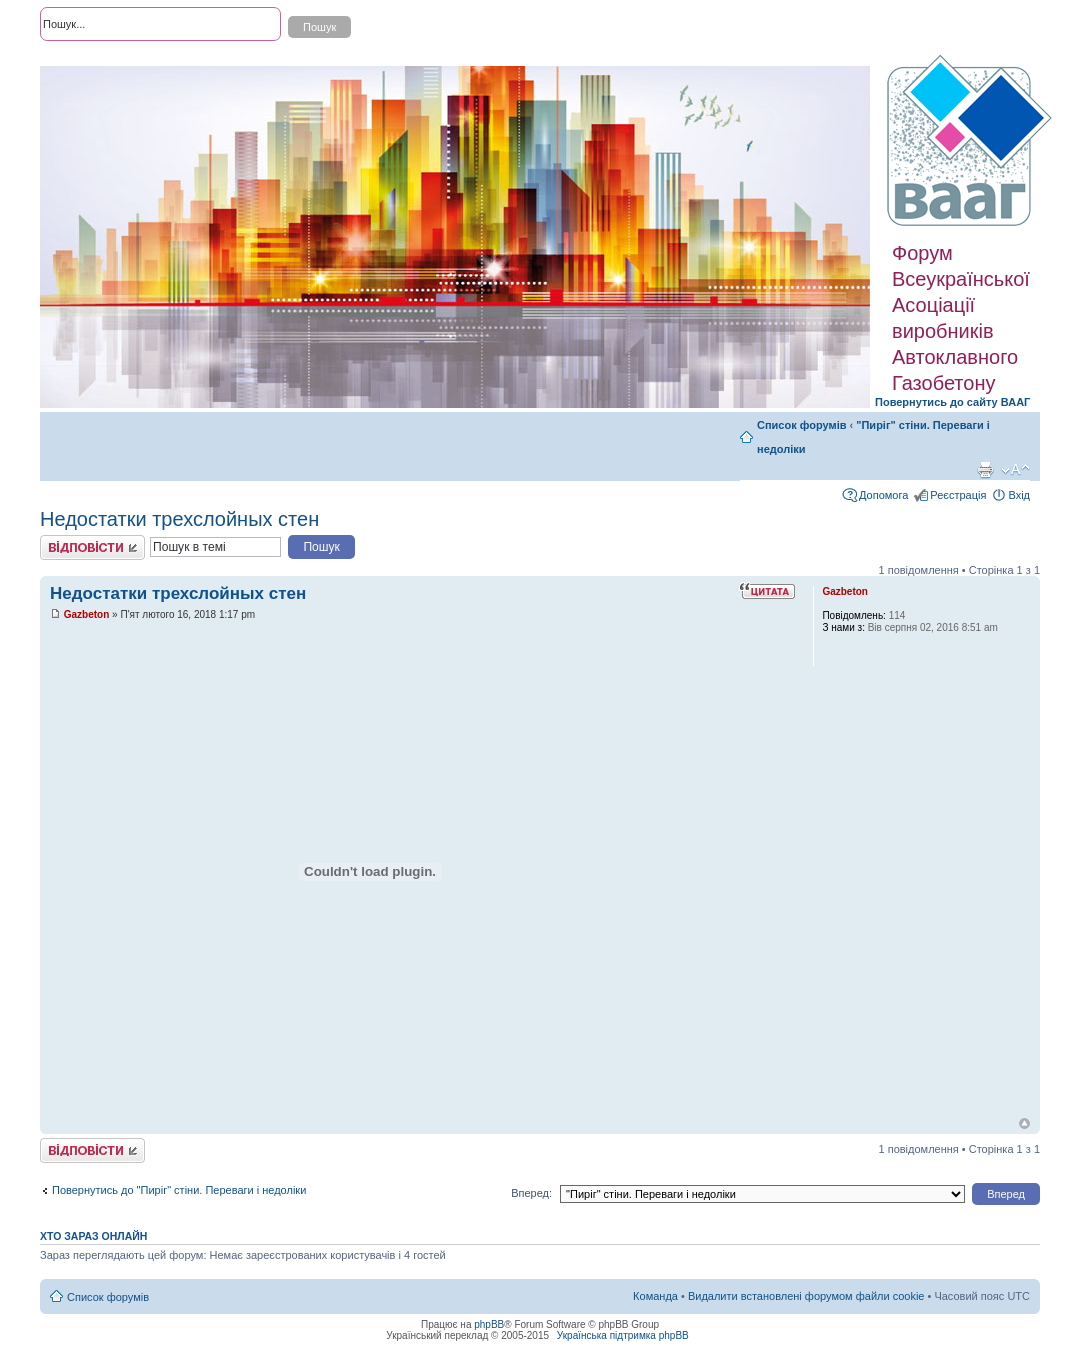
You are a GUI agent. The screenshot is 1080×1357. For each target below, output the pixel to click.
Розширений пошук (89, 60)
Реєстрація (958, 495)
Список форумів (801, 425)
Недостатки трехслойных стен (179, 519)
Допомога (883, 495)
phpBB (489, 1324)
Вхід (1019, 495)
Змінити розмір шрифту (1015, 470)
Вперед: (531, 1193)
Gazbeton (87, 614)
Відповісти (92, 547)
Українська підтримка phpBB (623, 1335)
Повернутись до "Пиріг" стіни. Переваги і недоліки (179, 1190)
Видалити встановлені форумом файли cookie (806, 1296)
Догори (1024, 1123)
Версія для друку (985, 470)
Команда (655, 1296)
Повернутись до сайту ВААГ (952, 402)
